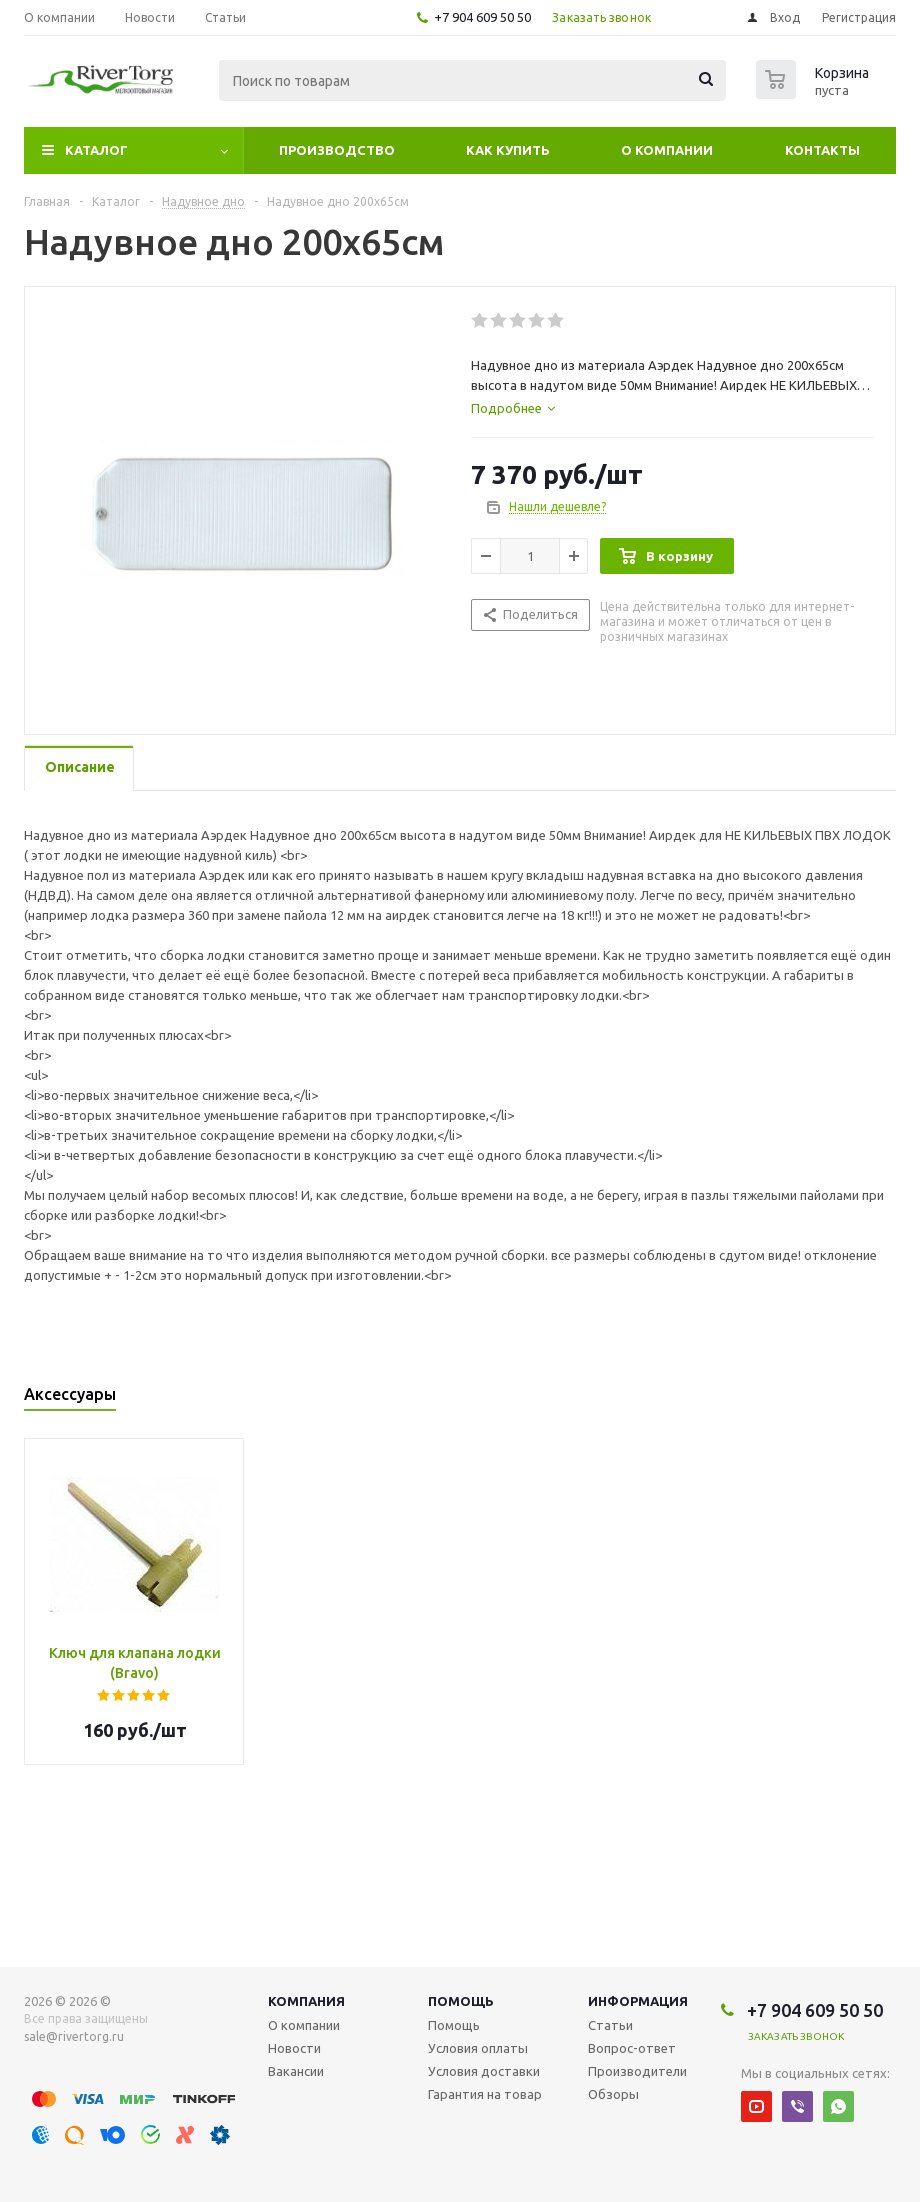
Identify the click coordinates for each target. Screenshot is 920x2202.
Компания (306, 2001)
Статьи (610, 2025)
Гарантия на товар (485, 2094)
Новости (294, 2048)
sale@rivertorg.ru (74, 2036)
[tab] (513, 408)
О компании (667, 150)
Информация (638, 2001)
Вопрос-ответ (632, 2048)
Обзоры (613, 2094)
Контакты (822, 150)
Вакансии (296, 2071)
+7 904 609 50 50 (482, 17)
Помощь (461, 2001)
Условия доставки (484, 2071)
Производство (337, 150)
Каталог (96, 150)
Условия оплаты (478, 2048)
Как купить (508, 150)
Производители (637, 2071)
